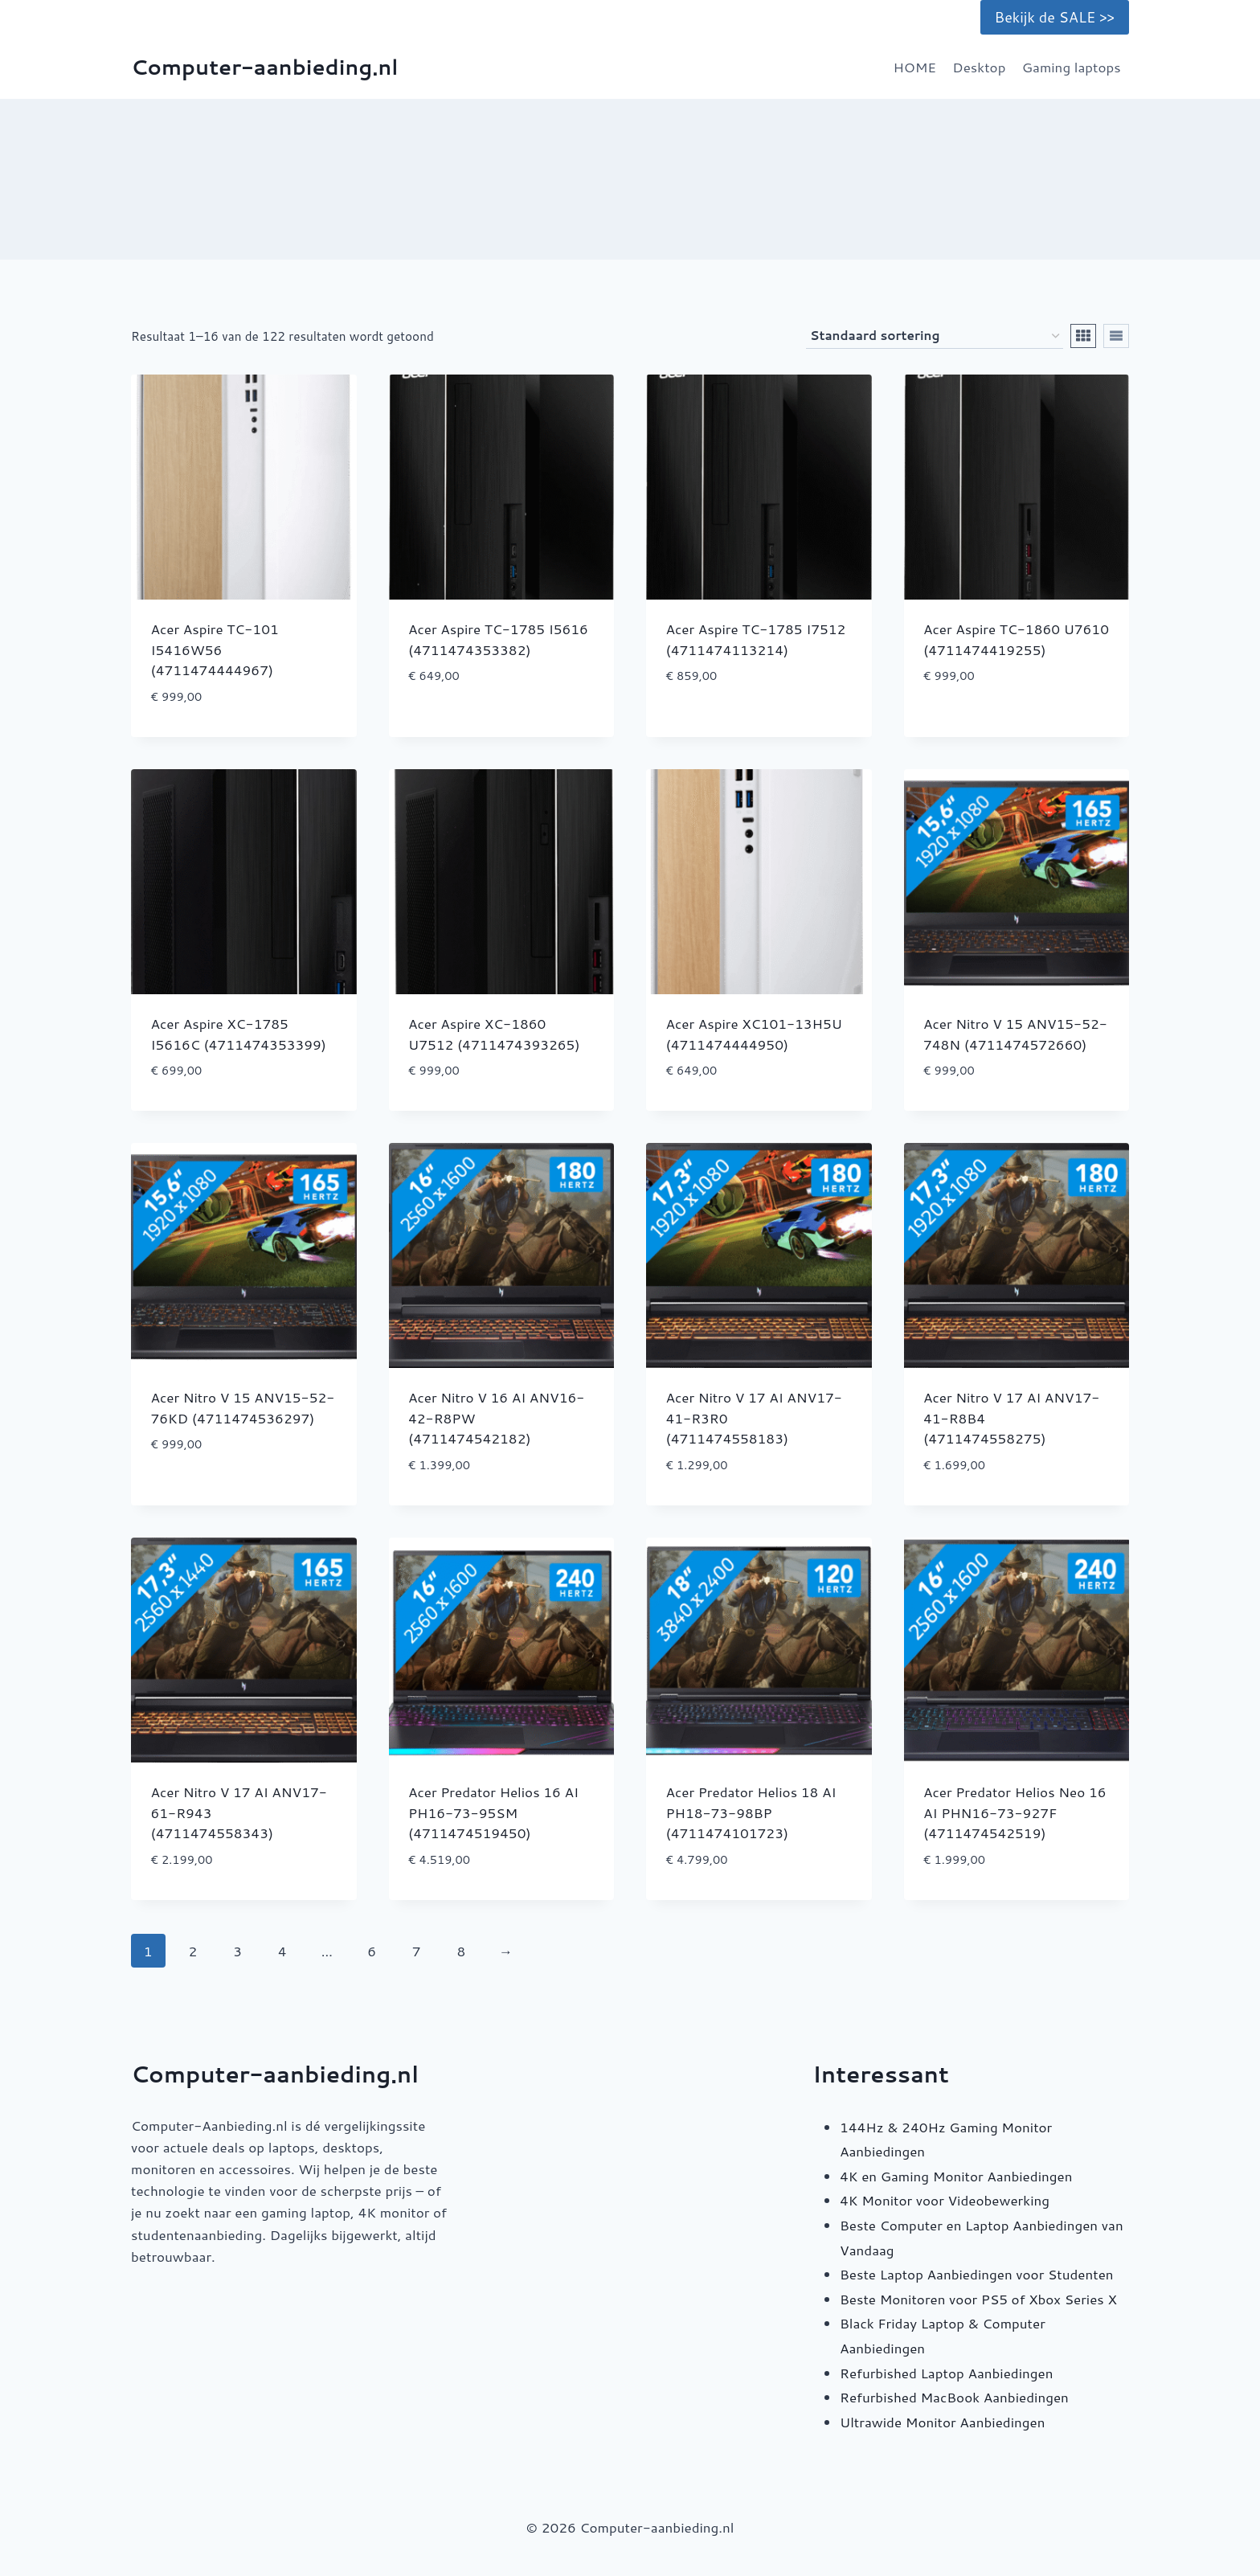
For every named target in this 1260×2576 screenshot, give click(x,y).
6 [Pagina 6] (371, 1950)
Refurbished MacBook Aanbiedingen (954, 2396)
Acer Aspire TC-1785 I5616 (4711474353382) (498, 639)
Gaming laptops (1071, 66)
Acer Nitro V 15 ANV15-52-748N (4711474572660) (1015, 1034)
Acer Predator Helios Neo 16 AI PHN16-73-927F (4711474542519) (1014, 1812)
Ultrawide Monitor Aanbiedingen (942, 2421)
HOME (914, 66)
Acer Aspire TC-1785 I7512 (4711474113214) (756, 639)
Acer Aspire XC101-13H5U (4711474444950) (754, 1034)
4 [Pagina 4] (282, 1950)
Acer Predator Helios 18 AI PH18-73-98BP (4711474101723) (751, 1812)
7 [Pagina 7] (416, 1950)
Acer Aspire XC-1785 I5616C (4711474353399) (239, 1034)
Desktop (978, 66)
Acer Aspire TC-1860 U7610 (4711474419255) (1016, 639)
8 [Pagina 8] (460, 1950)
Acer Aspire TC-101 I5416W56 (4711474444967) (215, 649)
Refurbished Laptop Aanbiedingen (946, 2372)
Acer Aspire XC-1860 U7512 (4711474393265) (494, 1034)
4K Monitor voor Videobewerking (944, 2199)
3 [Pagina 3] (237, 1950)
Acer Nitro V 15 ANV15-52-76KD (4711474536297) (243, 1407)
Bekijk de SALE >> (1055, 16)
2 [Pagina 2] (193, 1950)
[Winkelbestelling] (934, 336)
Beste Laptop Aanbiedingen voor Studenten (977, 2273)
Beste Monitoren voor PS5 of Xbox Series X (978, 2298)
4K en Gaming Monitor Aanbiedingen (956, 2175)
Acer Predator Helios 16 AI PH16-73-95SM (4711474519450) (493, 1812)
